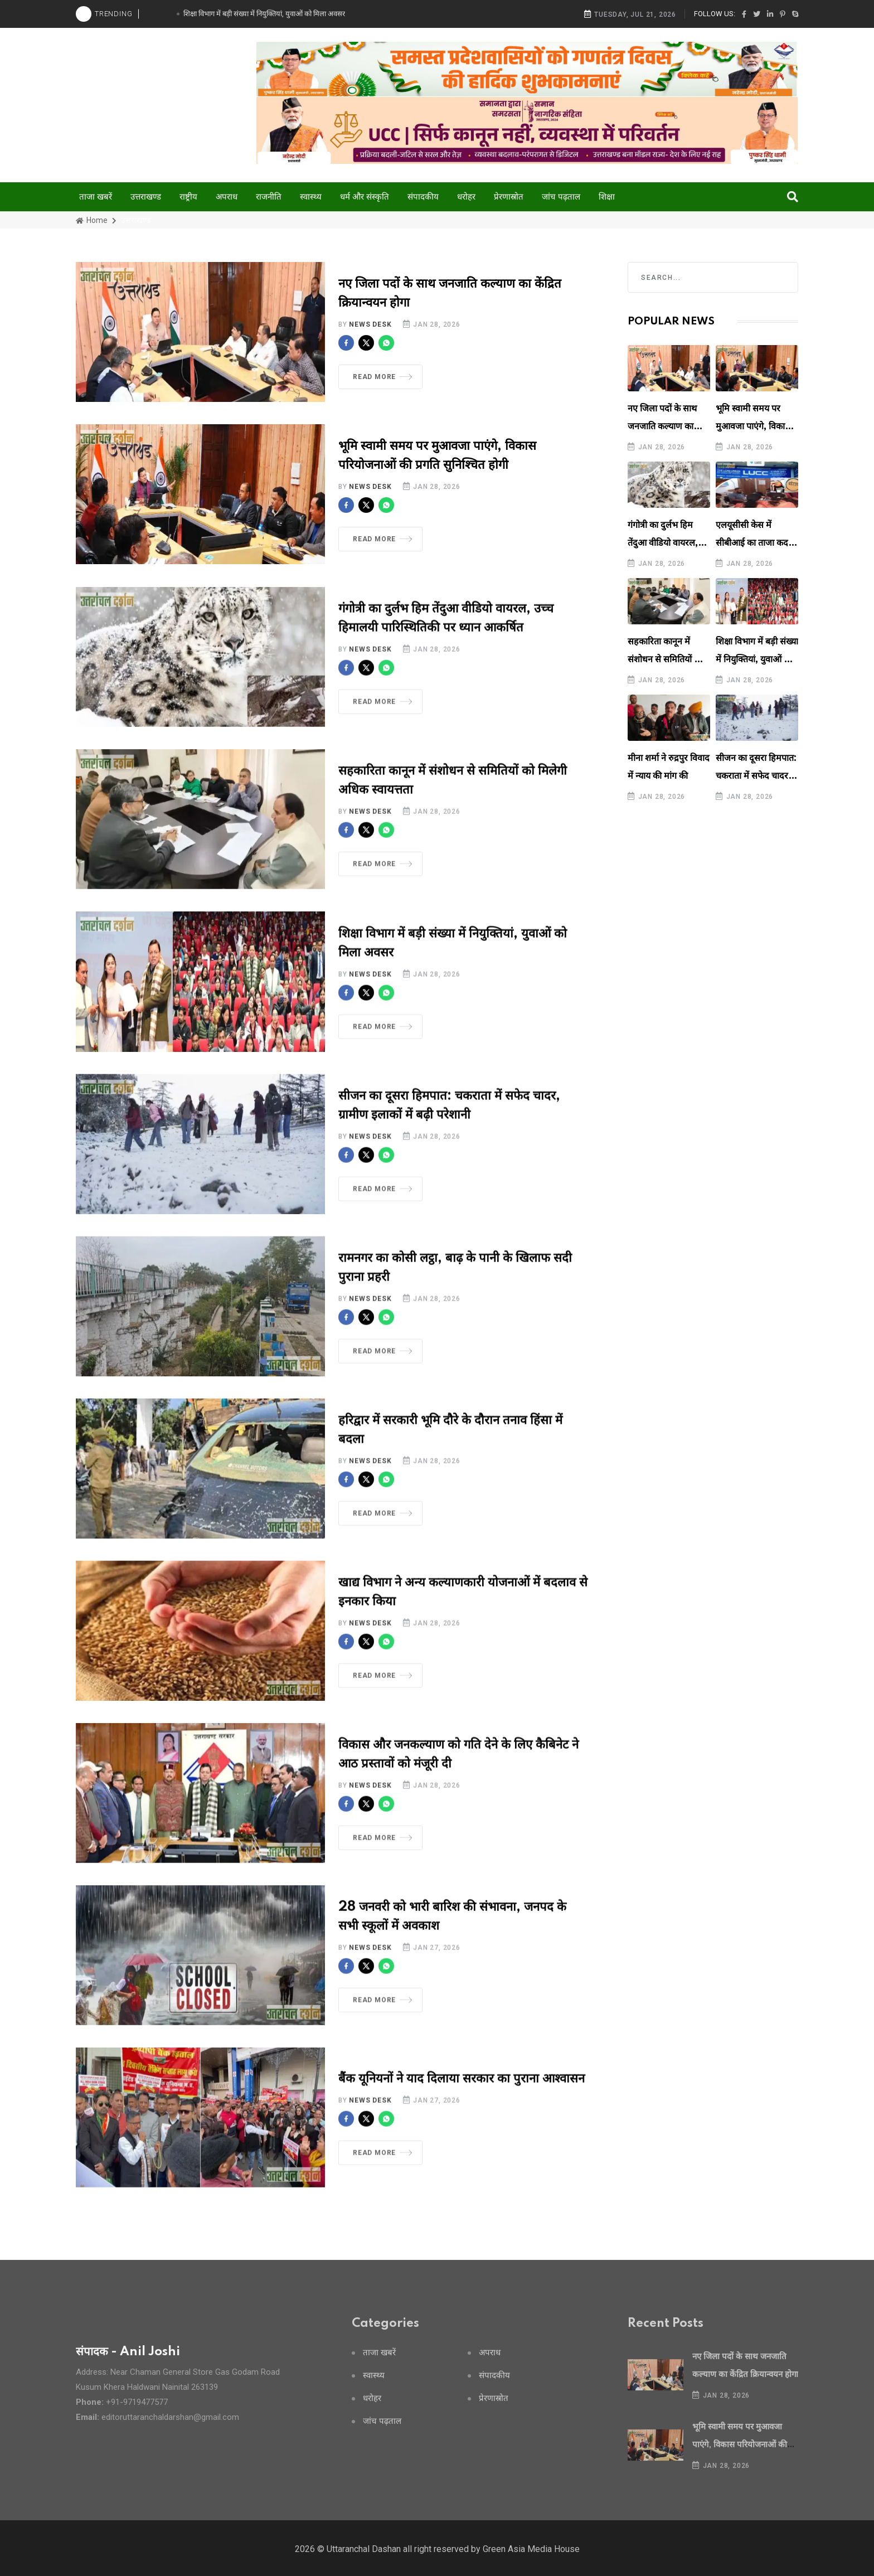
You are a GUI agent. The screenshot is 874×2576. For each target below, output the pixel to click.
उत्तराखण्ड (145, 197)
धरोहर (466, 197)
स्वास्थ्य (311, 197)
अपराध (226, 197)
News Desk (370, 324)
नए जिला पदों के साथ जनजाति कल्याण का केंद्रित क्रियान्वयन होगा (664, 426)
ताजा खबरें (95, 197)
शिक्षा (607, 197)
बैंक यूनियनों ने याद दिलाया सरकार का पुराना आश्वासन (461, 2091)
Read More (382, 376)
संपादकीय (423, 197)
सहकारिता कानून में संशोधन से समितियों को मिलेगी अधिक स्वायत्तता (665, 659)
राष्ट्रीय (188, 197)
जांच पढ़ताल (561, 197)
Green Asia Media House (531, 2564)
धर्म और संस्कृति (364, 197)
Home (92, 220)
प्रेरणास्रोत (508, 197)
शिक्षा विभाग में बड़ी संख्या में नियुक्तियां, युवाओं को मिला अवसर (757, 659)
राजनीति (268, 197)
